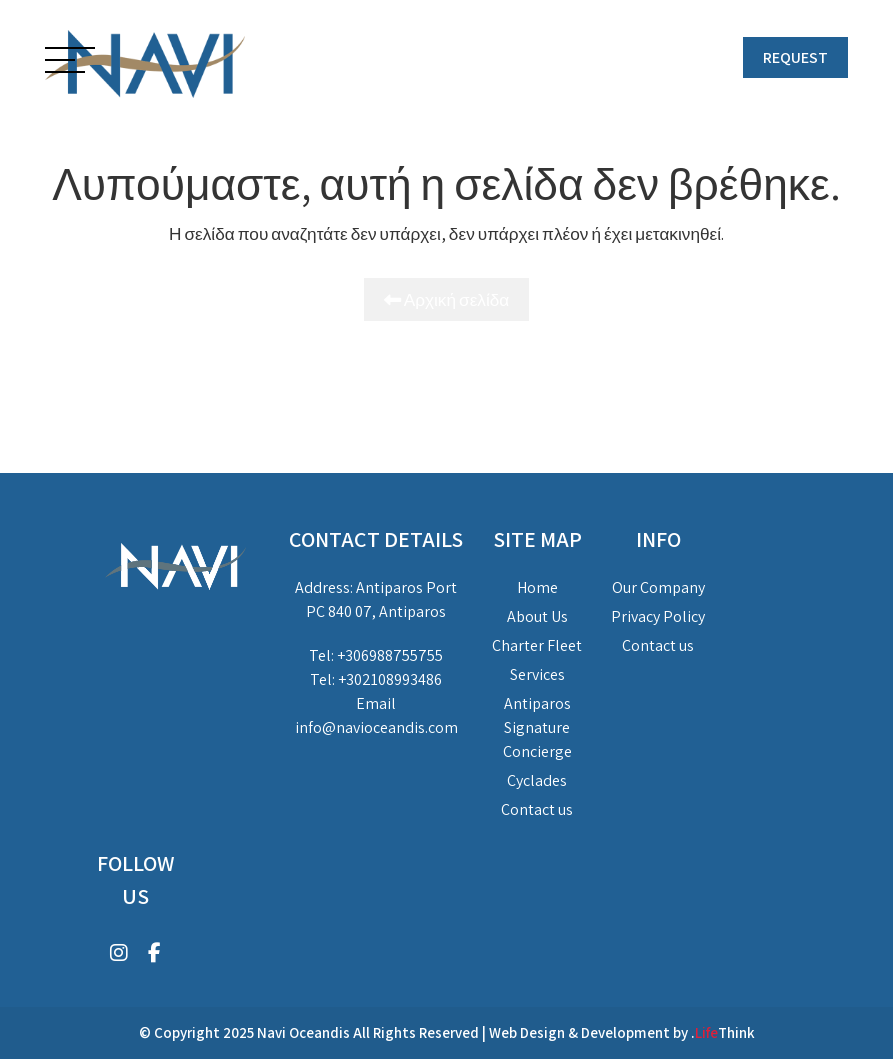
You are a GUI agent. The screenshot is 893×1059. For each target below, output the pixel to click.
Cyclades (537, 780)
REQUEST (795, 57)
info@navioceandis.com (376, 727)
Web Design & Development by (622, 1032)
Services (537, 674)
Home (537, 587)
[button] (70, 62)
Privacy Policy (658, 616)
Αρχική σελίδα (447, 299)
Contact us (537, 809)
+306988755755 (390, 655)
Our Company (658, 587)
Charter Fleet (537, 645)
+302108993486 (390, 679)
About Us (537, 616)
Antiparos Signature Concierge (537, 727)
